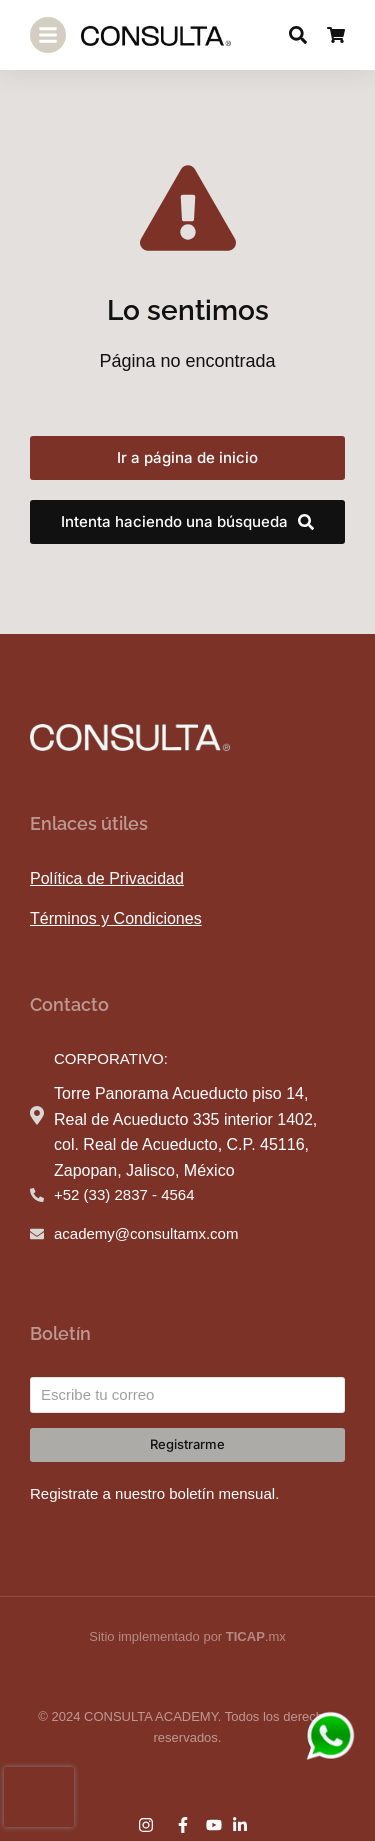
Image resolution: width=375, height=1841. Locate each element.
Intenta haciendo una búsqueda (187, 521)
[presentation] (39, 1797)
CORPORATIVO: (111, 1058)
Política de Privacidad (107, 878)
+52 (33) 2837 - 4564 (124, 1194)
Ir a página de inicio (187, 457)
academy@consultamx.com (146, 1233)
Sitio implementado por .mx (187, 1636)
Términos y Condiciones (116, 918)
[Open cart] (336, 35)
